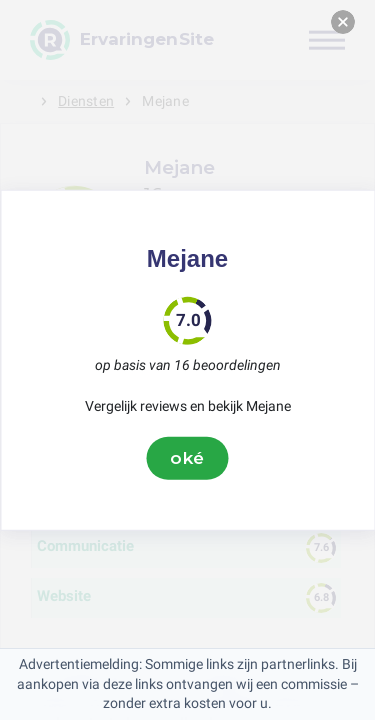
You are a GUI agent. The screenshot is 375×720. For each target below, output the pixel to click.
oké (188, 458)
